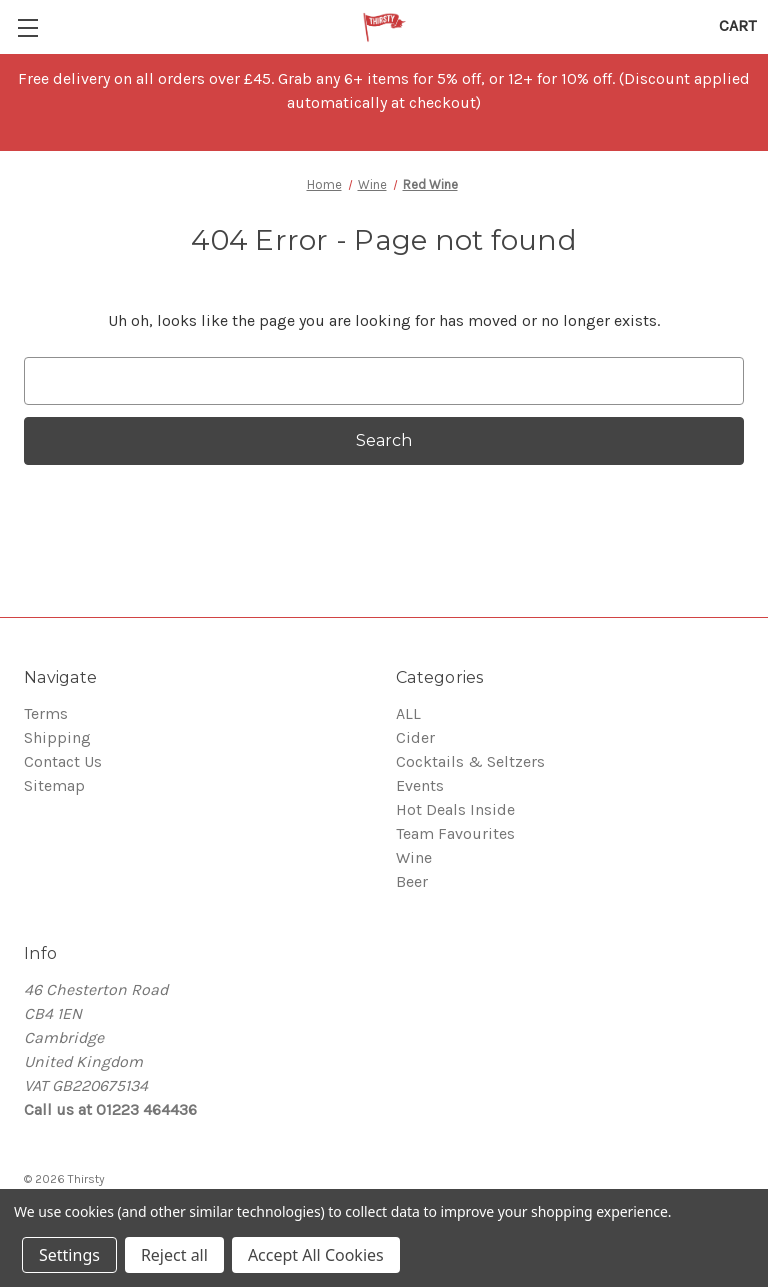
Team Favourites (455, 833)
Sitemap (54, 785)
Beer (412, 881)
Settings (69, 1255)
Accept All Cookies (316, 1255)
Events (420, 785)
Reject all (174, 1255)
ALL (408, 713)
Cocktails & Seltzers (470, 761)
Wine (414, 857)
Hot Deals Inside (455, 809)
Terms (46, 713)
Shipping (57, 737)
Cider (415, 737)
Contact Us (63, 761)
